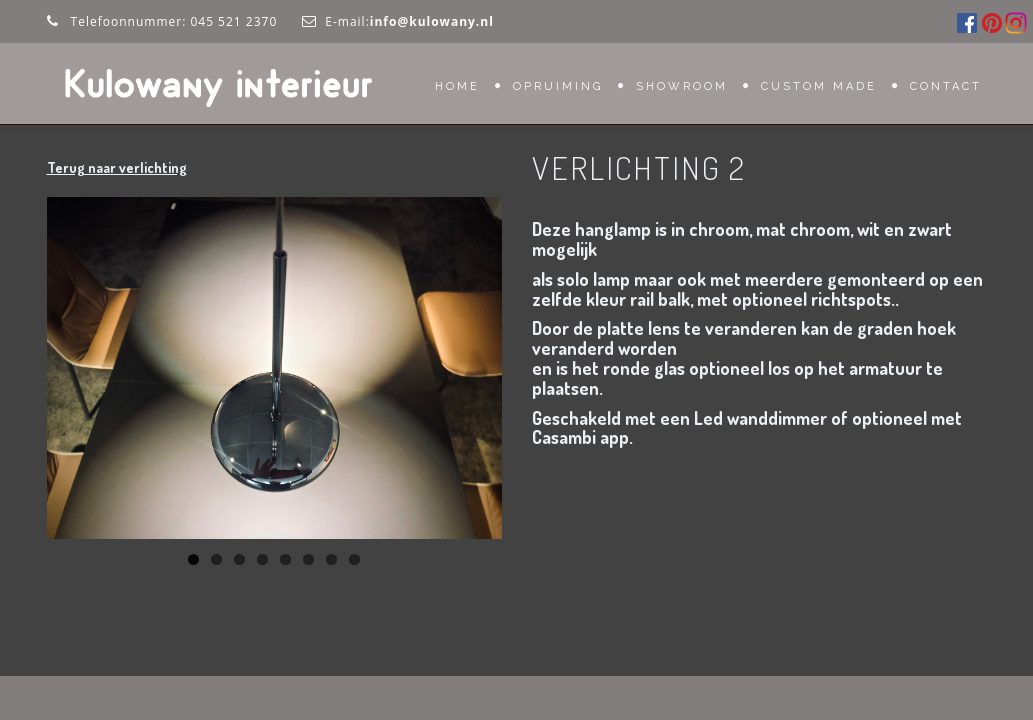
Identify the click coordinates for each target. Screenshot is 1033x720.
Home (457, 86)
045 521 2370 (233, 21)
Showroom (682, 86)
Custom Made (819, 86)
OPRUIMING (558, 86)
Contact (946, 86)
